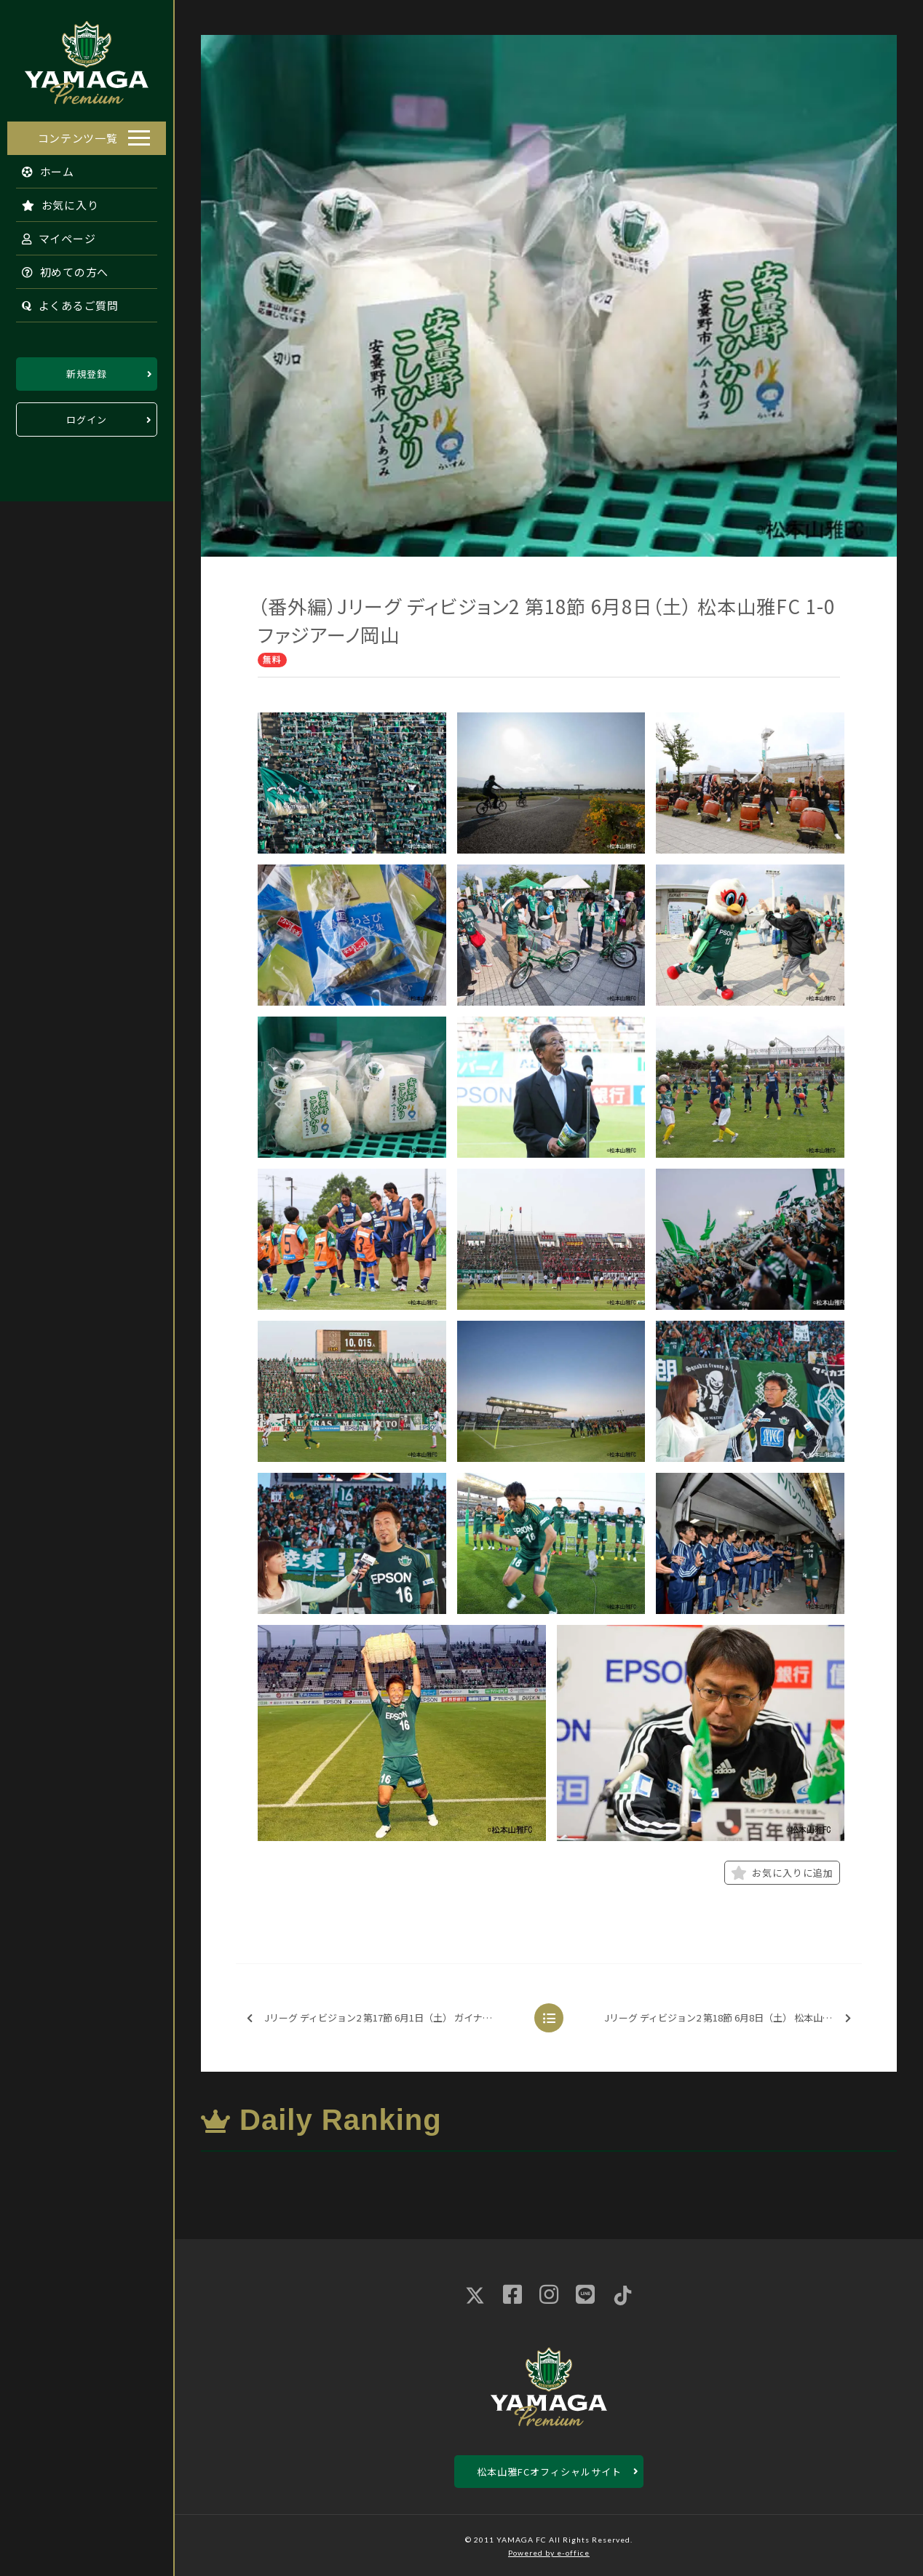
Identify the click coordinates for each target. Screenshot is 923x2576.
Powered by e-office (549, 2552)
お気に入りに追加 (782, 1873)
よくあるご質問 (63, 301)
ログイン (86, 416)
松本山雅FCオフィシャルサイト (549, 2471)
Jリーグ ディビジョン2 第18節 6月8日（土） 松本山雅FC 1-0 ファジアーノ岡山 (732, 2018)
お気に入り (53, 201)
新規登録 (86, 370)
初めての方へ (58, 268)
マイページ (52, 234)
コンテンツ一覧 (78, 134)
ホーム (41, 167)
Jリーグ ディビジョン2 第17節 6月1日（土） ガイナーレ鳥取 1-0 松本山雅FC (383, 2018)
